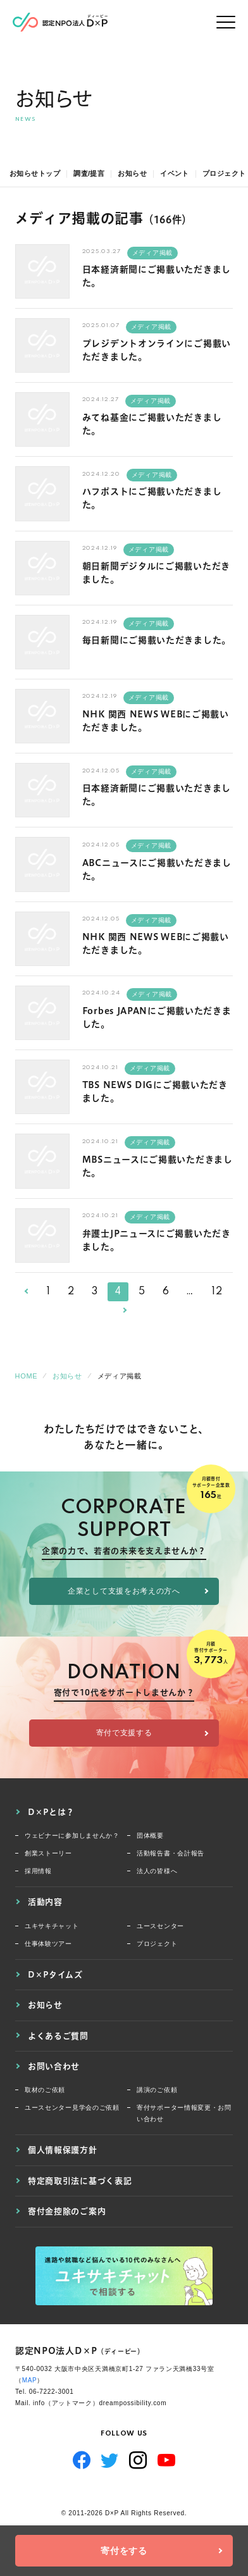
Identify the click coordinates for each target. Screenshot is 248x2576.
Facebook (82, 2460)
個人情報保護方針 (62, 2150)
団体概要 (150, 1835)
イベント (174, 173)
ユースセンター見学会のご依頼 (72, 2107)
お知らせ (132, 173)
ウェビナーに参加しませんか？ (72, 1835)
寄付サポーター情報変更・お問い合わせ (184, 2113)
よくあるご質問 (58, 2036)
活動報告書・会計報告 (170, 1853)
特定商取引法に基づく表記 (80, 2181)
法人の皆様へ (157, 1870)
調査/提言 (88, 173)
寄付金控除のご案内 (67, 2211)
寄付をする (124, 2551)
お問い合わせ (54, 2066)
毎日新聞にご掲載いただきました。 (156, 640)
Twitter (110, 2460)
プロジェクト (224, 173)
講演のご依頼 (157, 2089)
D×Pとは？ (51, 1812)
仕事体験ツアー (48, 1943)
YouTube (167, 2460)
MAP (29, 2380)
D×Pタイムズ (55, 1974)
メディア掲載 (152, 252)
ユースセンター (160, 1926)
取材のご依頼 (45, 2089)
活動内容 (45, 1902)
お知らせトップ (34, 173)
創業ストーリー (48, 1853)
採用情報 (38, 1870)
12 (216, 1292)
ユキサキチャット (52, 1926)
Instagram (138, 2460)
